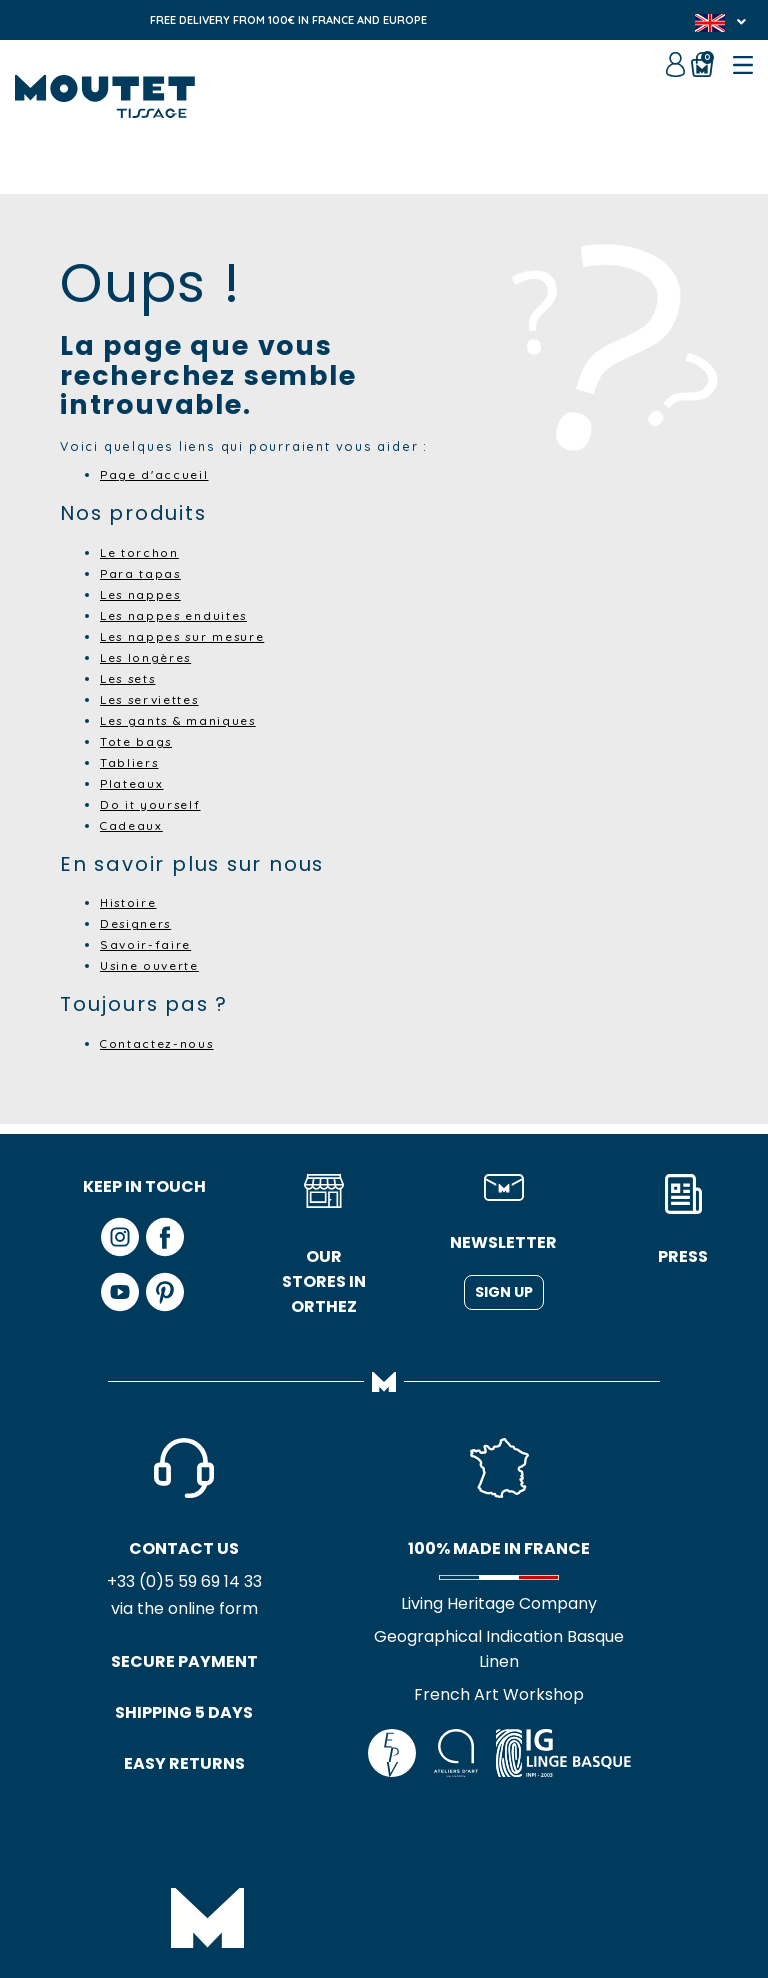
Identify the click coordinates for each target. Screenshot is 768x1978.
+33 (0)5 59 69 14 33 (144, 1582)
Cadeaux (133, 825)
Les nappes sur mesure (190, 636)
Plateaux (133, 783)
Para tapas (142, 573)
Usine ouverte (154, 965)
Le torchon (142, 552)
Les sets (132, 678)
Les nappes (144, 594)
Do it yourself (153, 804)
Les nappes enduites (180, 615)
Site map (394, 1888)
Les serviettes (156, 699)
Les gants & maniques (184, 720)
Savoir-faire (148, 944)
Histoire (131, 902)
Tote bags (138, 741)
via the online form (144, 1610)
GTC (328, 1888)
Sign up (504, 1292)
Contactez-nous (160, 1043)
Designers (139, 923)
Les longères (151, 657)
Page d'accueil (157, 474)
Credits (469, 1888)
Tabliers (131, 762)
